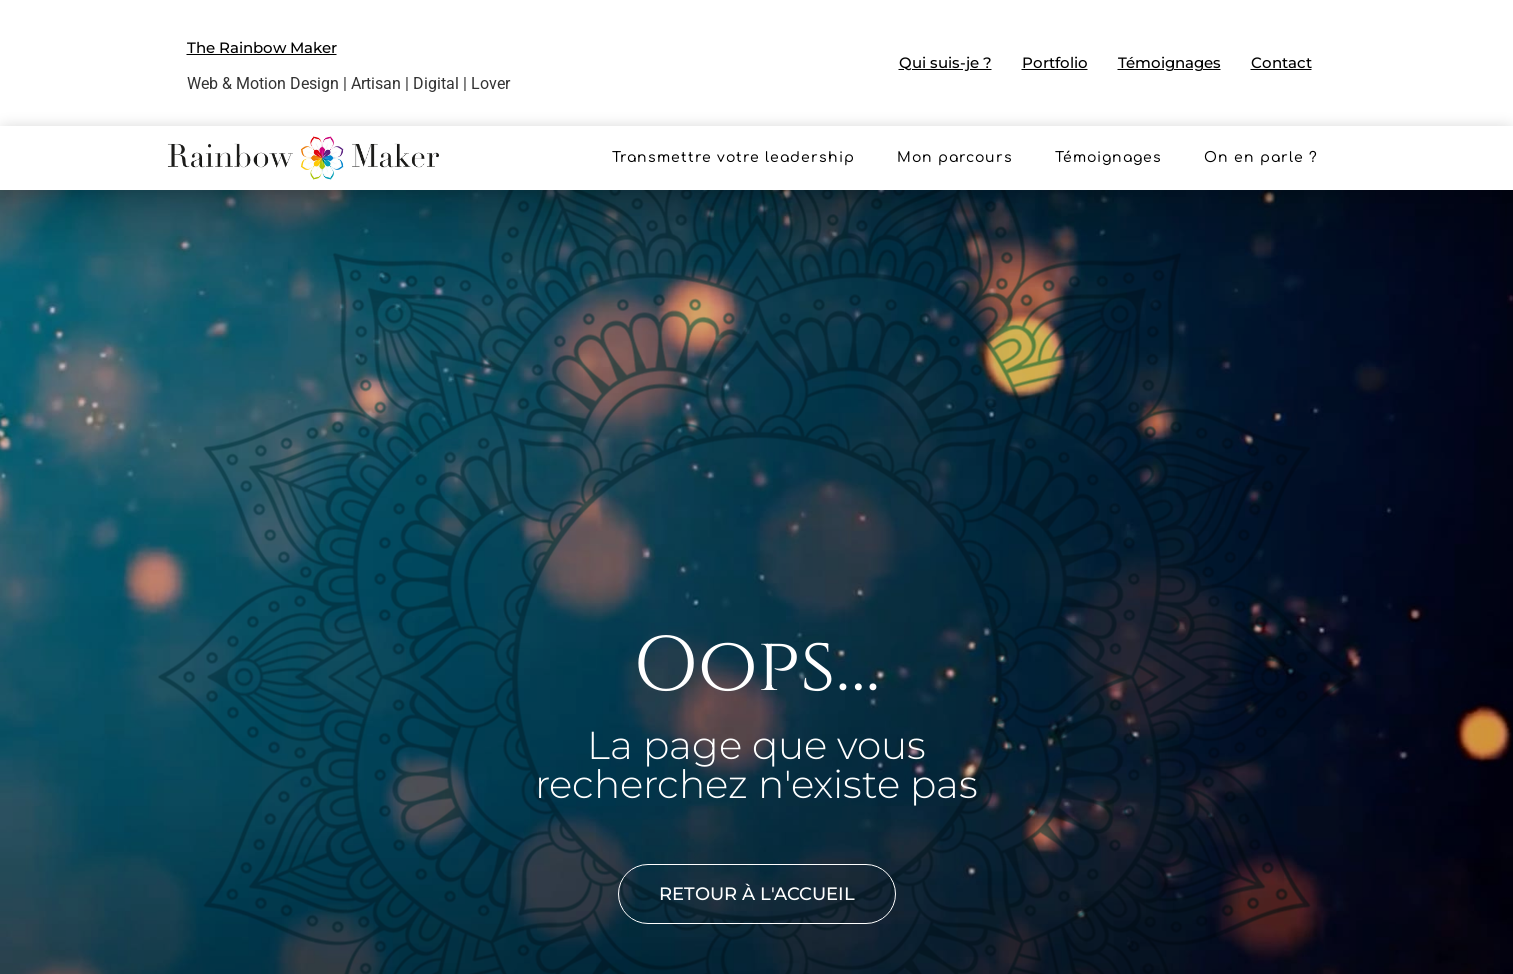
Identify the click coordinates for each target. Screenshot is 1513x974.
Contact (1281, 62)
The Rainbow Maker (262, 47)
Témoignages (1169, 62)
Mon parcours (955, 157)
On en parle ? (1261, 157)
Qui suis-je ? (945, 62)
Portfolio (1055, 62)
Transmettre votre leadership (733, 157)
